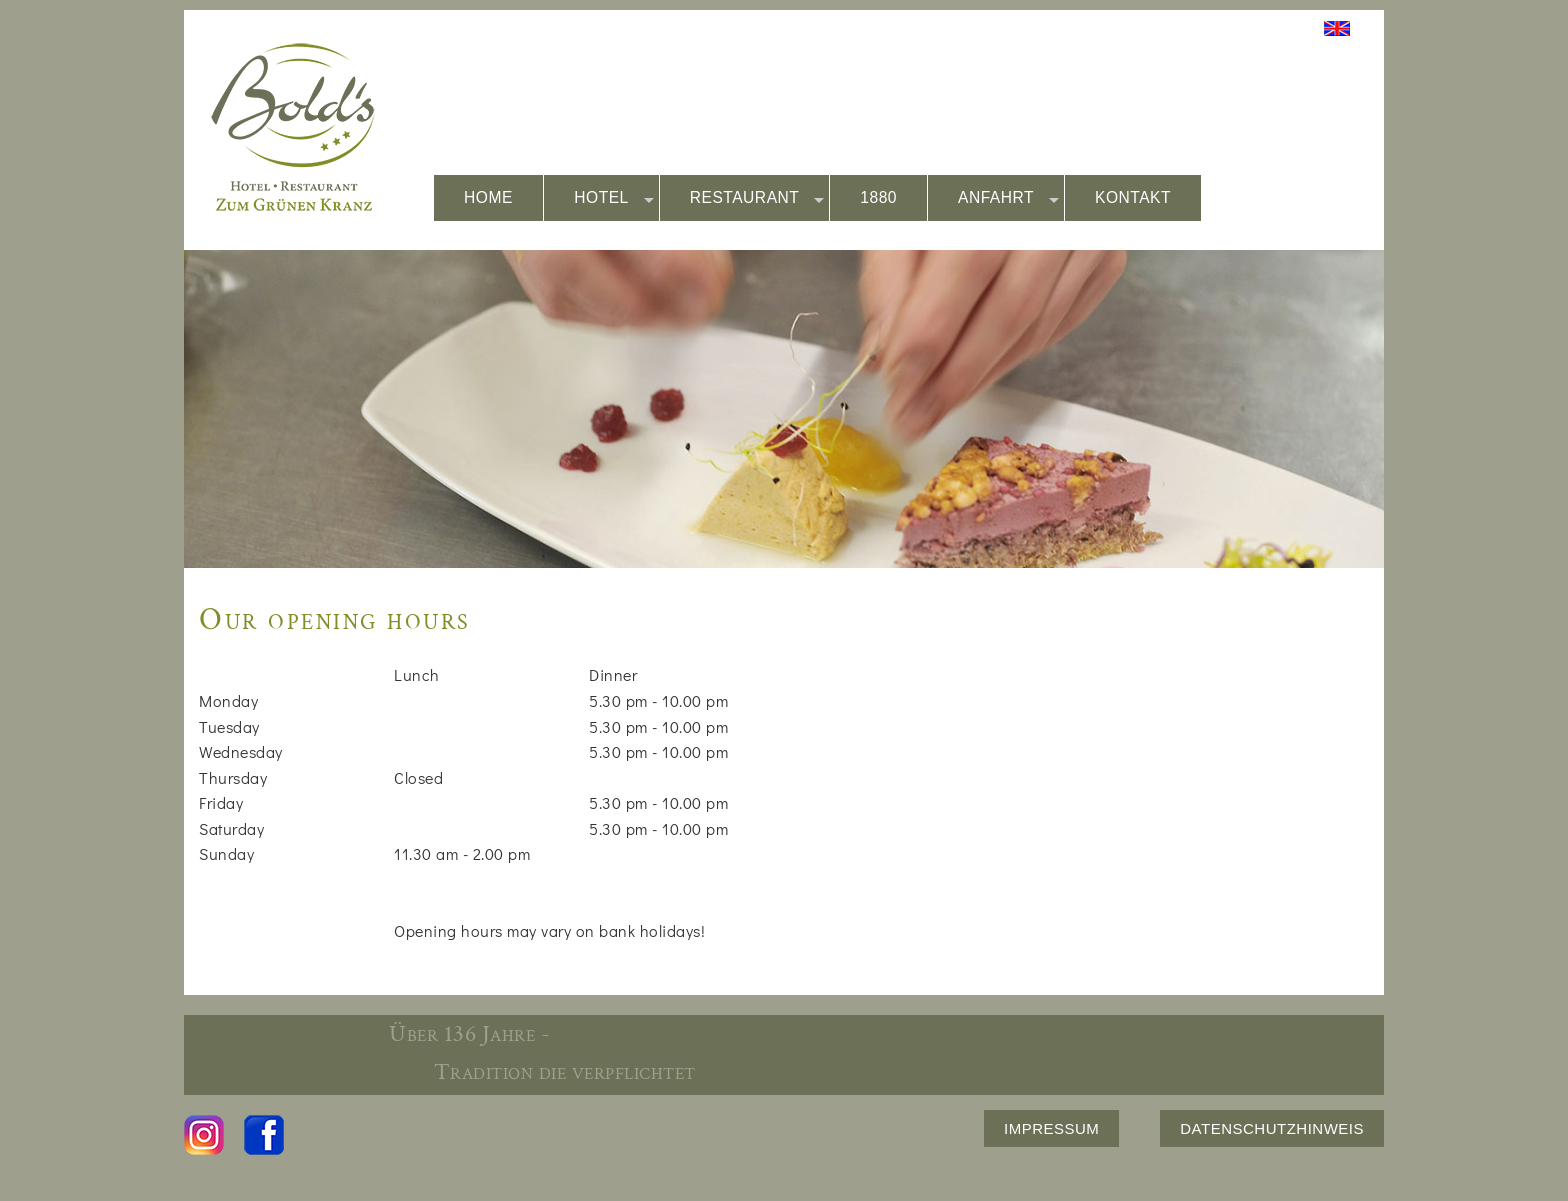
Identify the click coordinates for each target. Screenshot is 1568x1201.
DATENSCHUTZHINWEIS (1272, 1128)
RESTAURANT (757, 198)
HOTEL (614, 198)
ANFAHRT (1008, 198)
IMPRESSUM (1051, 1128)
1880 (878, 197)
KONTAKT (1133, 197)
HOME (488, 197)
